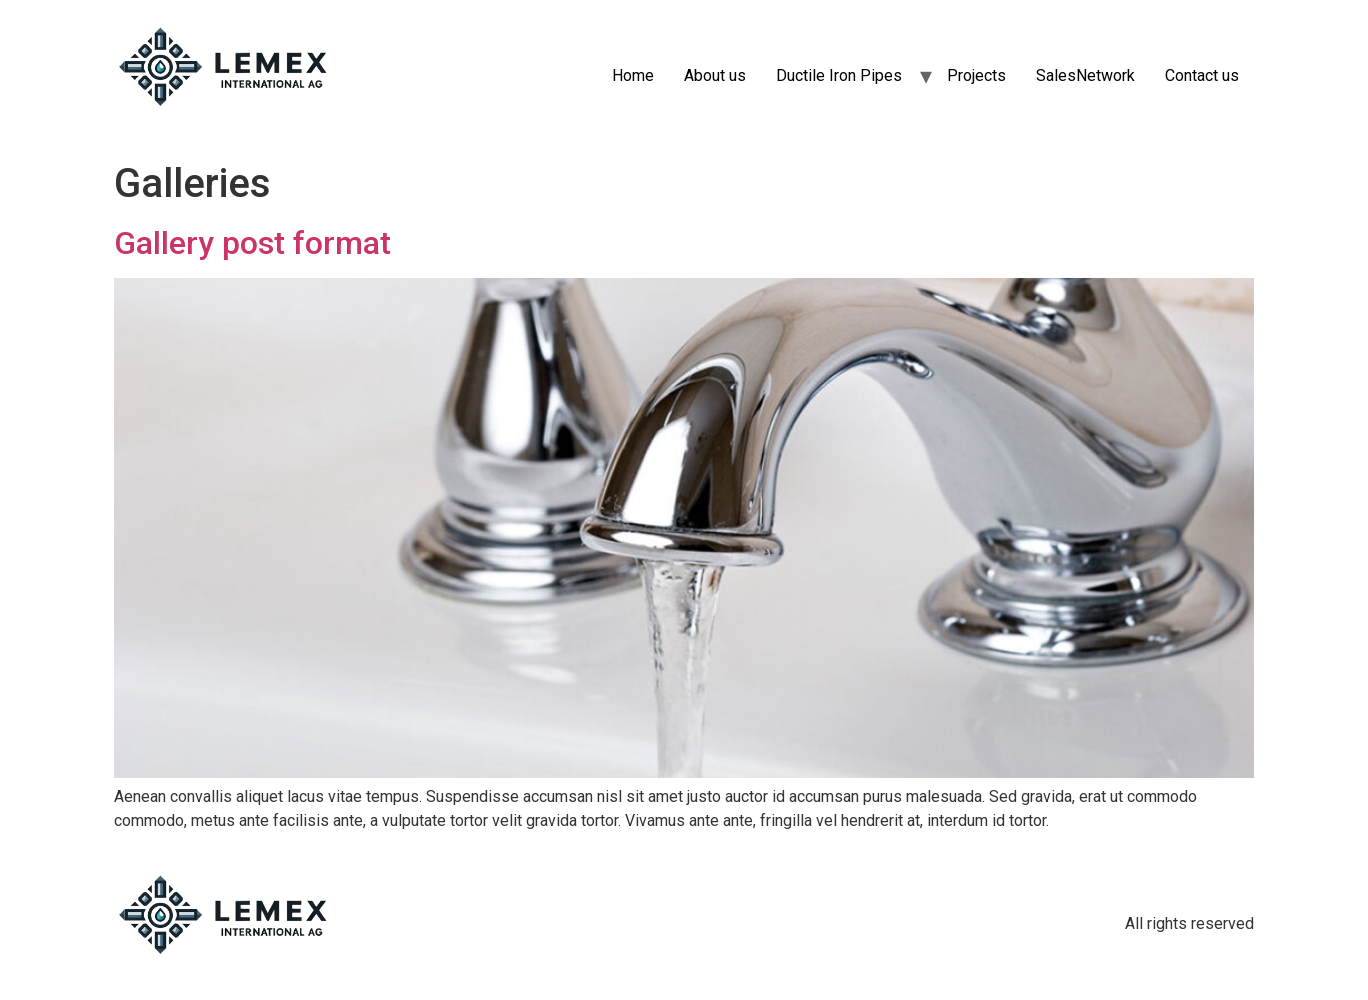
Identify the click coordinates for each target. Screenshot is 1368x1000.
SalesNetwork (1085, 75)
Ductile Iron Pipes (839, 75)
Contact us (1202, 75)
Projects (976, 75)
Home (633, 75)
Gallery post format (252, 243)
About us (715, 75)
